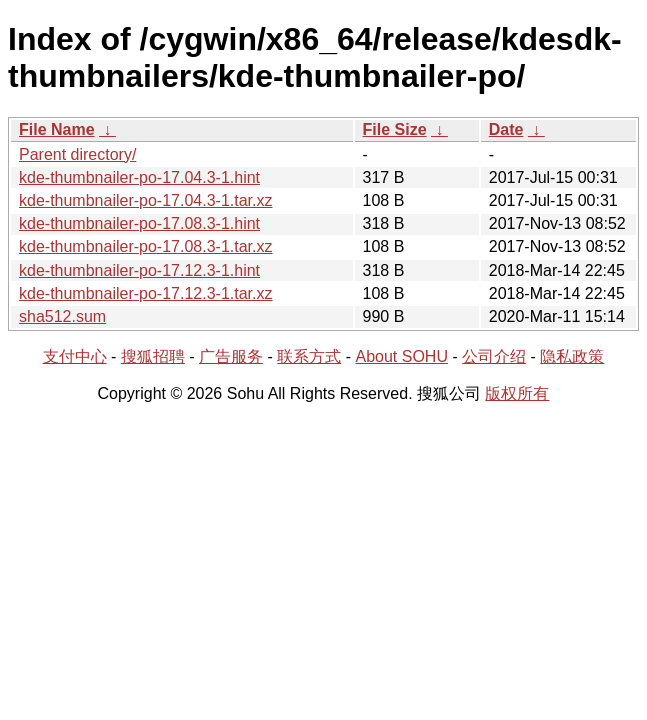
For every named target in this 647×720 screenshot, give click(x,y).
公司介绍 (494, 356)
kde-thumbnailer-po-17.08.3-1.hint (139, 223)
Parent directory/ (77, 154)
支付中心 (75, 356)
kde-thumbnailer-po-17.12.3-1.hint (139, 270)
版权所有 (517, 393)
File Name (57, 129)
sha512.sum (62, 316)
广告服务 (231, 356)
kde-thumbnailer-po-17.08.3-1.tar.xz (145, 246)
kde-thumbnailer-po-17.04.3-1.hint (139, 177)
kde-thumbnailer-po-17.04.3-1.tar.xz (145, 200)
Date (506, 129)
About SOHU (401, 356)
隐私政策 (572, 356)
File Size (395, 129)
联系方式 (309, 356)
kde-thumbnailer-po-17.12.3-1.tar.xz (145, 293)
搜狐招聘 (153, 356)
